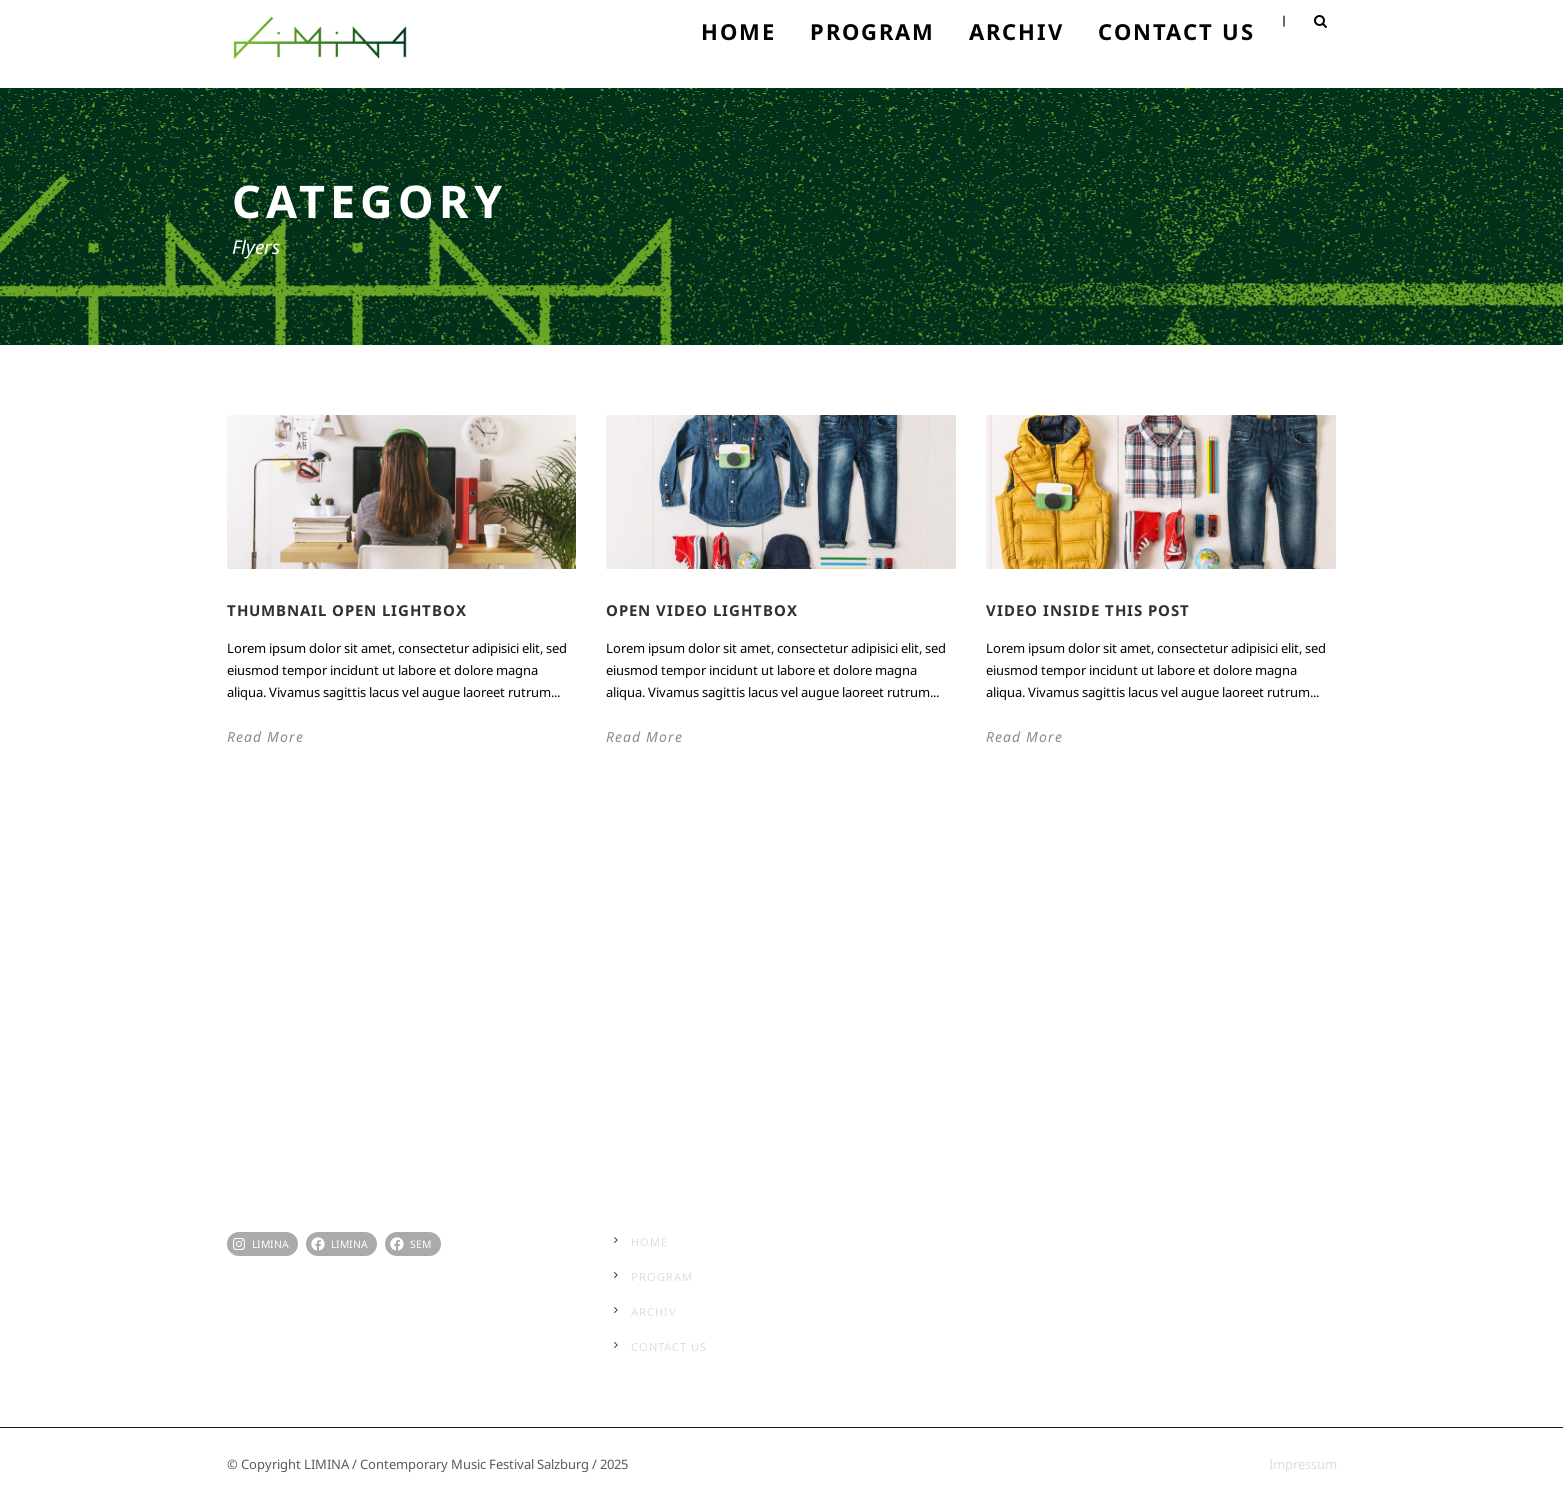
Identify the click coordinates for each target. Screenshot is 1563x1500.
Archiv (1016, 31)
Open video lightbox (702, 610)
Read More (265, 736)
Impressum (1303, 1464)
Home (738, 31)
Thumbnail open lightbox (347, 610)
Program (872, 31)
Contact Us (1176, 31)
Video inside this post (1088, 610)
